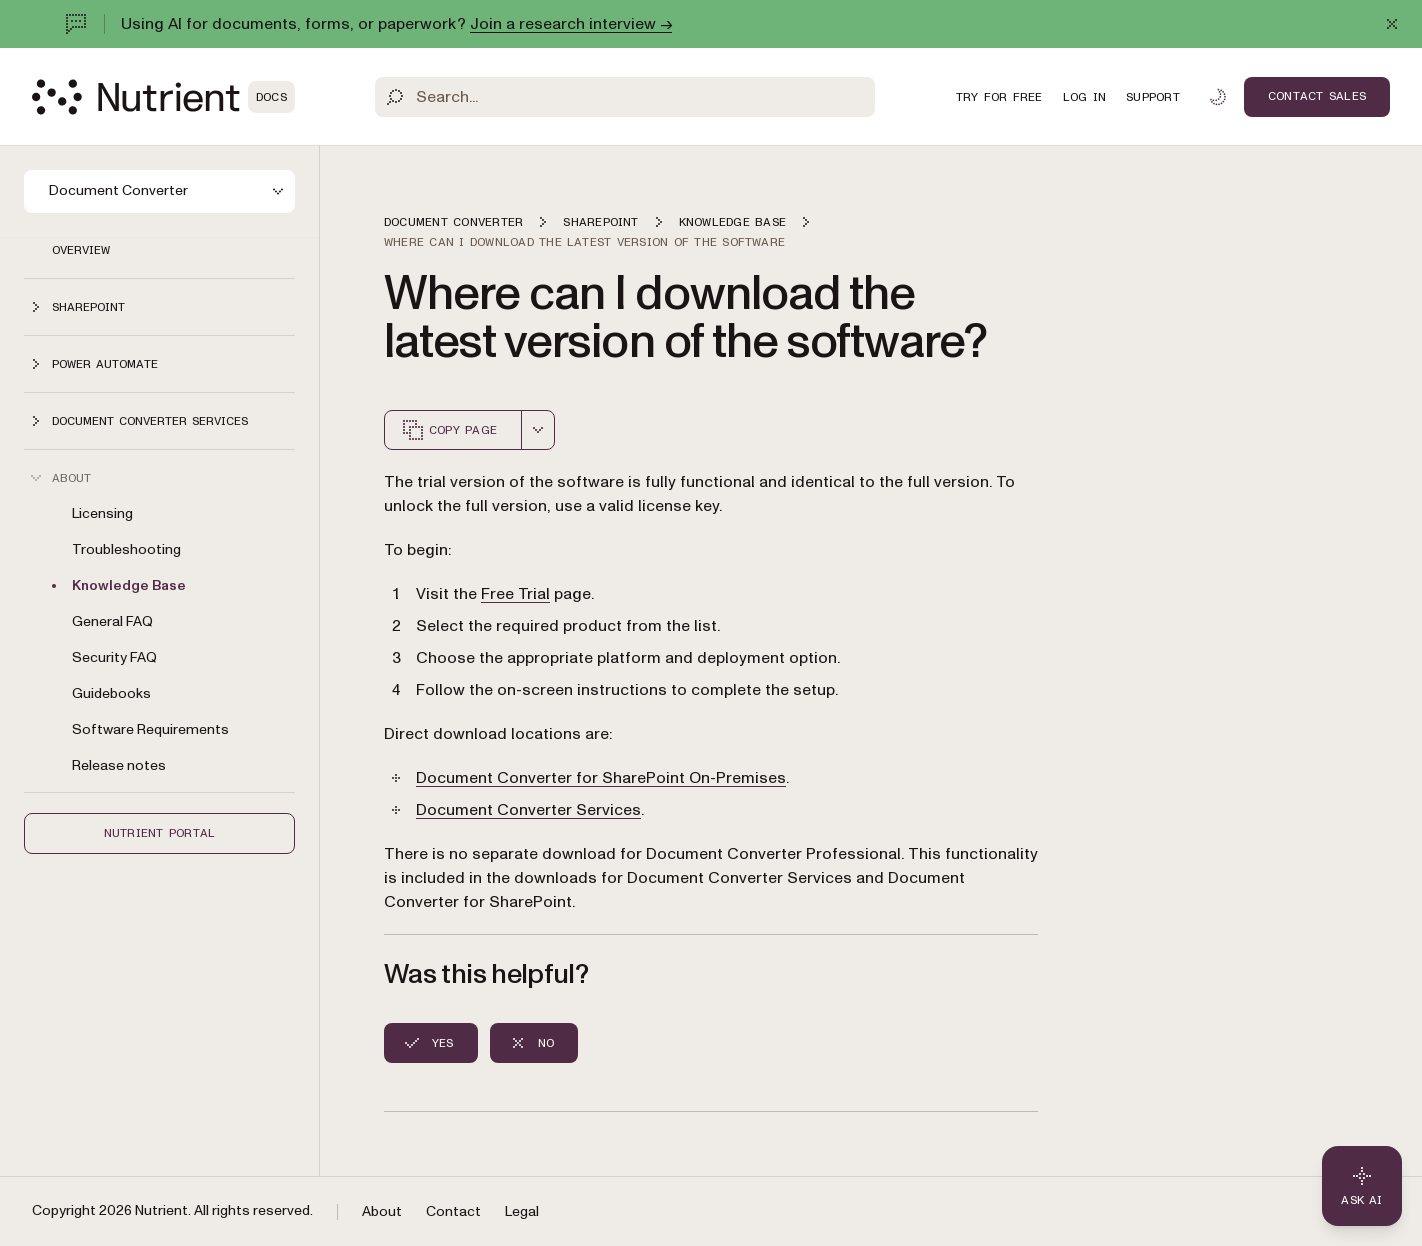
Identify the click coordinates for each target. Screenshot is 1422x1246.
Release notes (119, 765)
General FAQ (112, 621)
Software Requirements (150, 729)
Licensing (102, 513)
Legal (522, 1211)
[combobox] (538, 430)
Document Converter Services (528, 810)
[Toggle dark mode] (1218, 97)
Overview (81, 250)
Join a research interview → (571, 24)
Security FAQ (114, 657)
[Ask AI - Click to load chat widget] (1362, 1186)
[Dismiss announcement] (1392, 24)
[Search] (625, 97)
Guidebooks (111, 693)
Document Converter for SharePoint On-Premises (601, 778)
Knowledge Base (129, 585)
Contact (453, 1211)
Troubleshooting (126, 549)
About (382, 1211)
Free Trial (515, 594)
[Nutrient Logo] (163, 97)
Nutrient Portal (160, 833)
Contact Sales (1317, 96)
